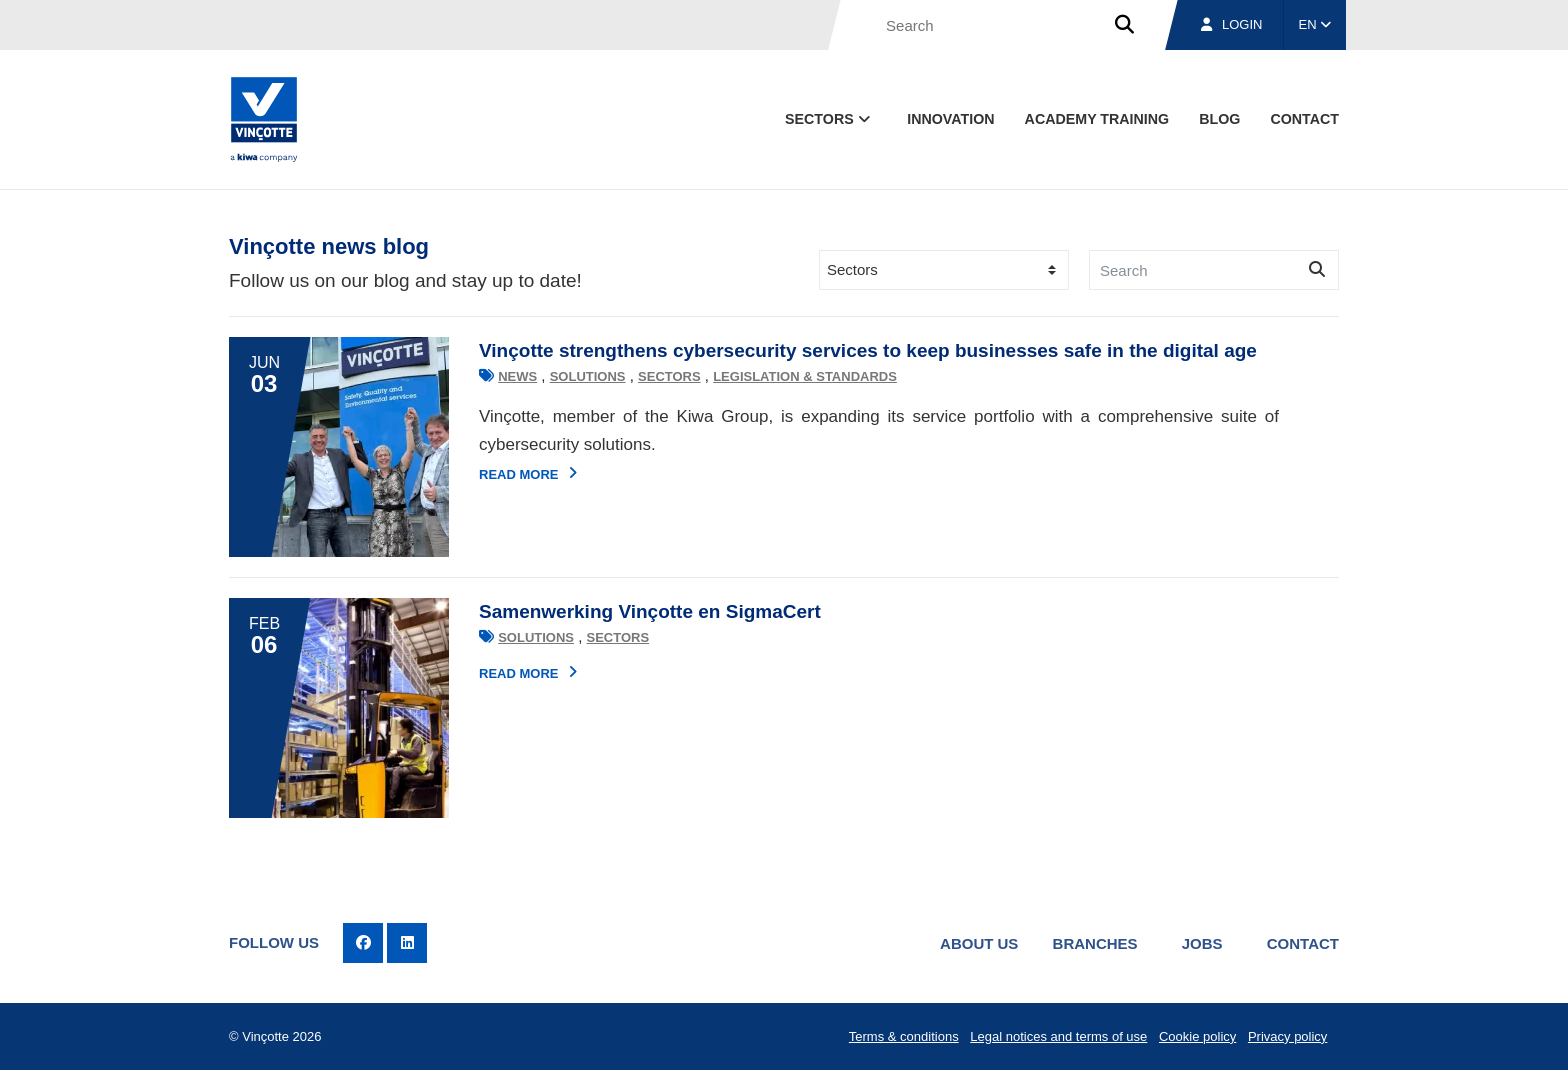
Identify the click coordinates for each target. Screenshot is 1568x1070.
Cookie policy (1197, 1036)
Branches (1095, 943)
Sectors (669, 376)
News (517, 376)
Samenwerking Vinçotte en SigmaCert (650, 611)
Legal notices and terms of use (1058, 1036)
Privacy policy (1287, 1036)
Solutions (588, 376)
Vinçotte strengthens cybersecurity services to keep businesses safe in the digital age (868, 350)
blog (1219, 119)
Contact (1303, 943)
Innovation (950, 119)
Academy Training (1097, 119)
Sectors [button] (829, 119)
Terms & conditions (904, 1036)
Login (1231, 24)
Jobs (1202, 943)
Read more (528, 473)
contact (1304, 119)
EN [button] (1315, 24)
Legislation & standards (805, 376)
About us (979, 943)
